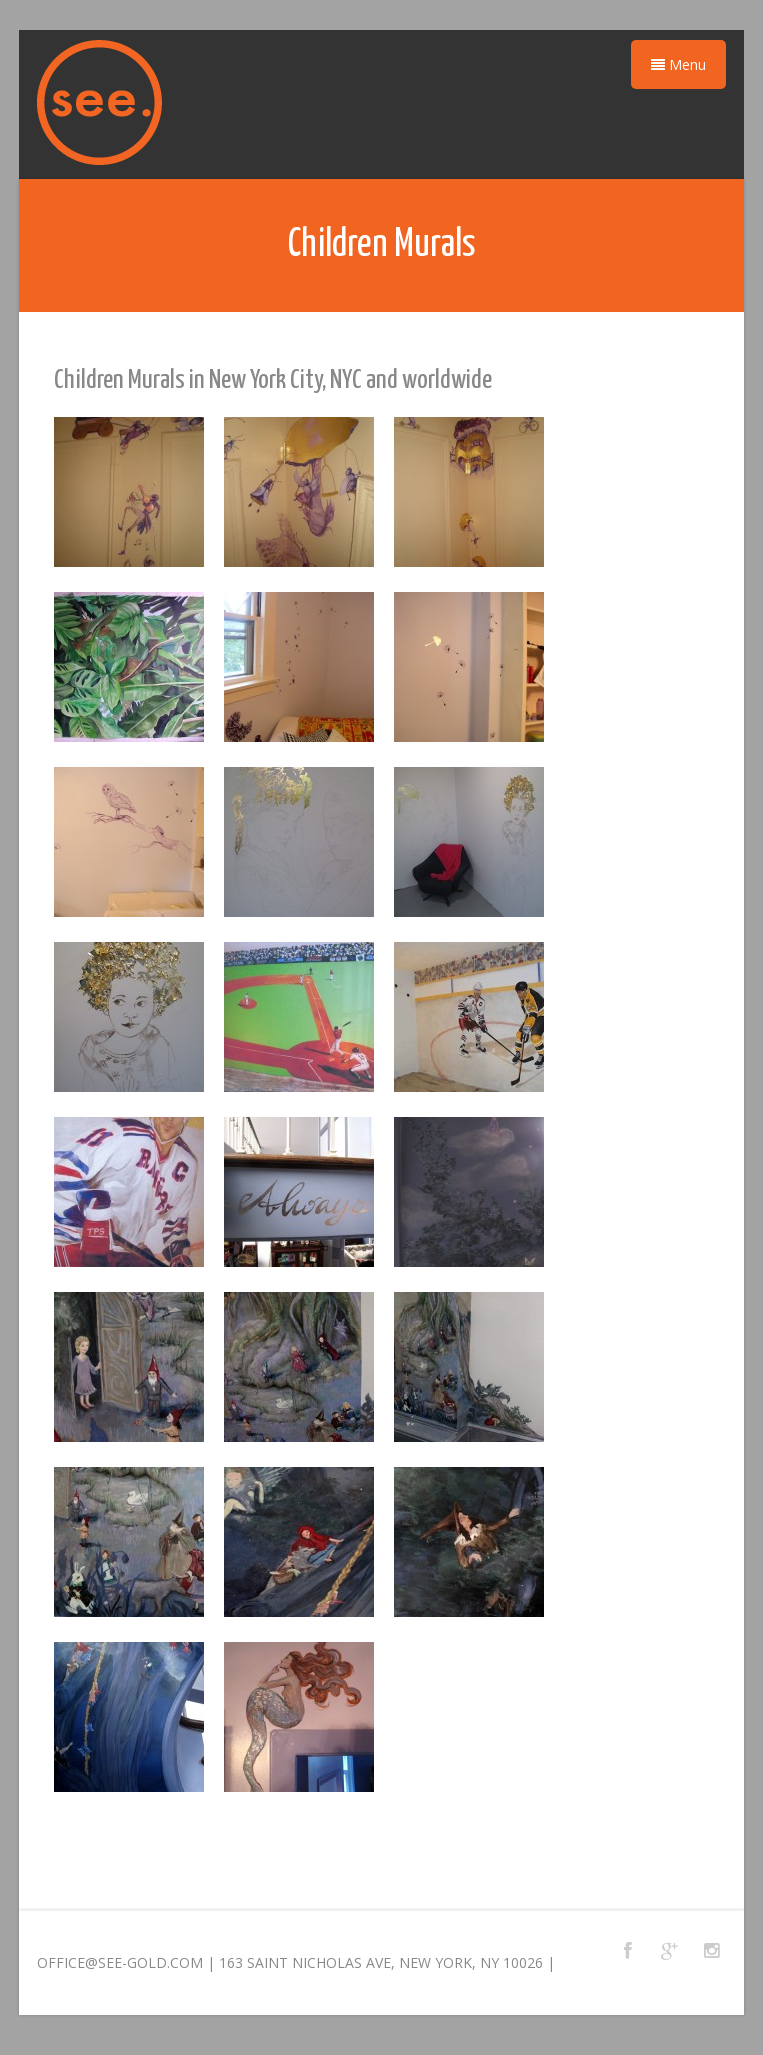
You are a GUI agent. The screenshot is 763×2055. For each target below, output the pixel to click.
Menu (678, 64)
